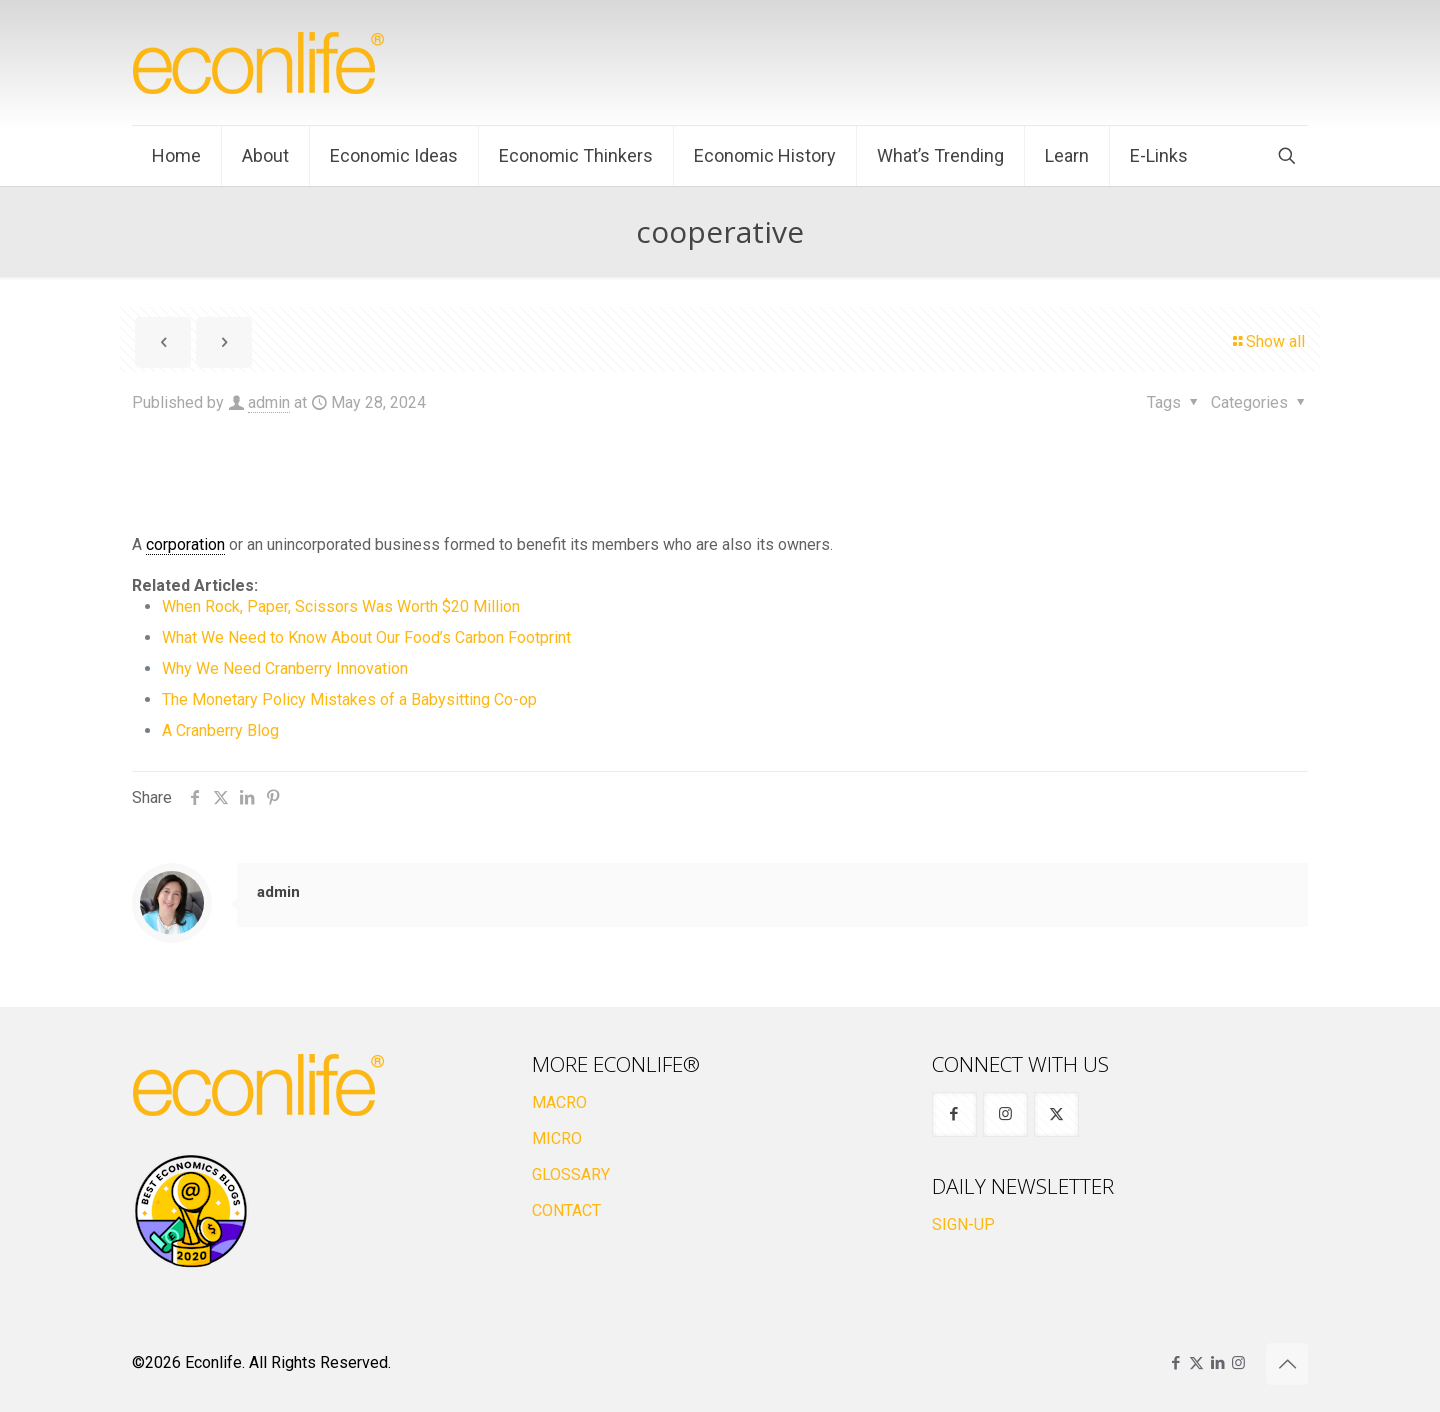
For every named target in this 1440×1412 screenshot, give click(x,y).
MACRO (559, 1102)
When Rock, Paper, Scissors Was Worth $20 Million (341, 606)
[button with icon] (954, 1114)
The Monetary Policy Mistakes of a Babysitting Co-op (349, 699)
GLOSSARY (571, 1174)
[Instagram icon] (1238, 1363)
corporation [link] (185, 544)
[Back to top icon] (1287, 1364)
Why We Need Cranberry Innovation (285, 668)
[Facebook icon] (1175, 1363)
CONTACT (566, 1210)
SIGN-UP (963, 1224)
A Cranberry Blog (220, 730)
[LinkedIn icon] (1217, 1363)
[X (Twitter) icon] (1196, 1363)
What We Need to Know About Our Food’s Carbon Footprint (366, 637)
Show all (1267, 341)
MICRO (557, 1138)
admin (269, 402)
